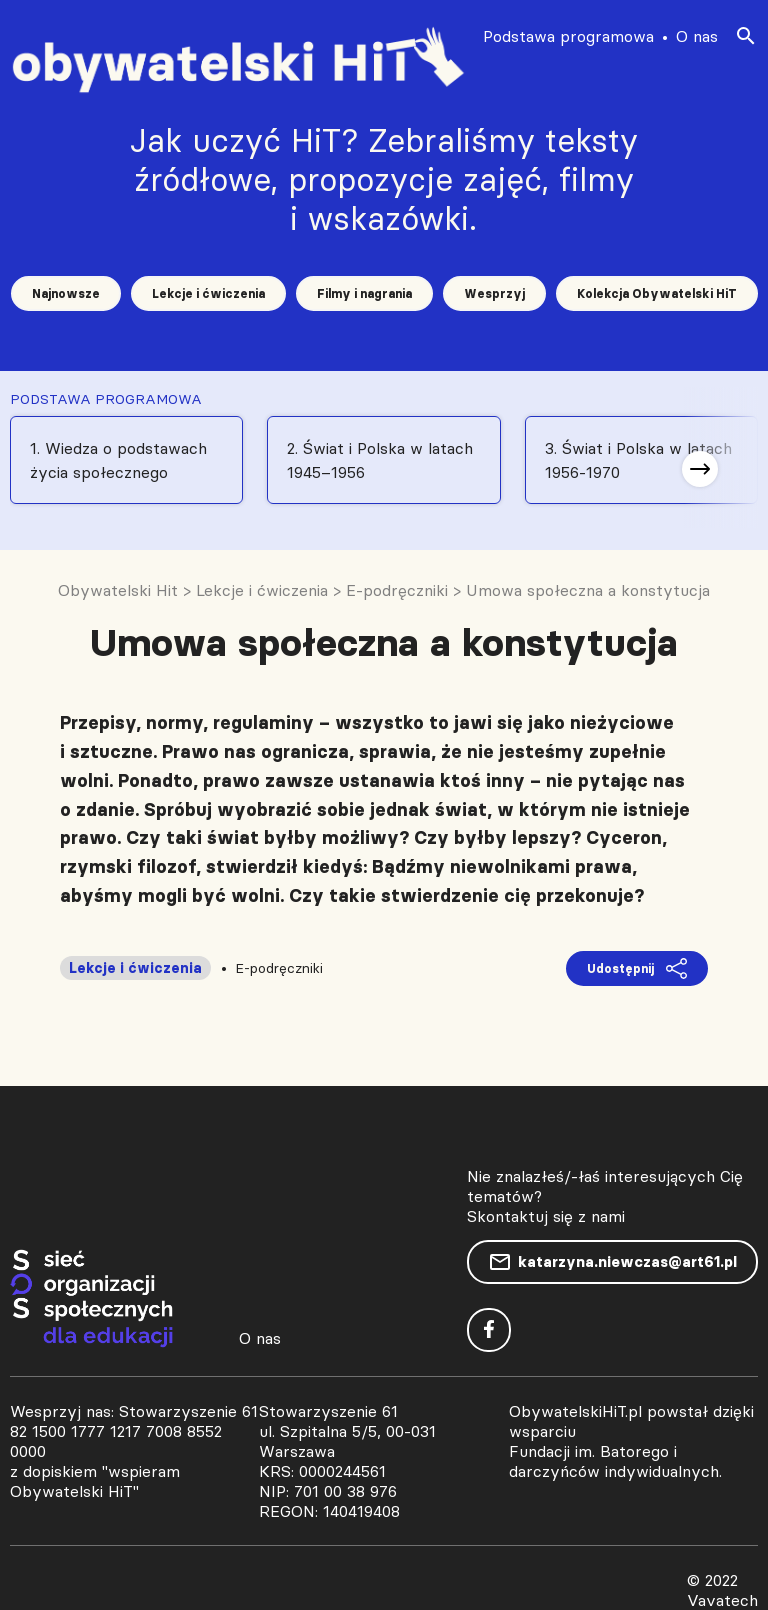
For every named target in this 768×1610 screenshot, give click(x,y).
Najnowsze (66, 293)
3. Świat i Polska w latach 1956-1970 (638, 460)
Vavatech (722, 1600)
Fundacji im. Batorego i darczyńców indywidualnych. (615, 1461)
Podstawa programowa (568, 36)
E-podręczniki (279, 968)
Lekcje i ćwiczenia (208, 293)
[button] (700, 469)
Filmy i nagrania (364, 293)
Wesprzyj (494, 293)
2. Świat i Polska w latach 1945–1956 (380, 460)
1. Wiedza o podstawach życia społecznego (118, 460)
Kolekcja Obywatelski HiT (657, 293)
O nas (697, 36)
